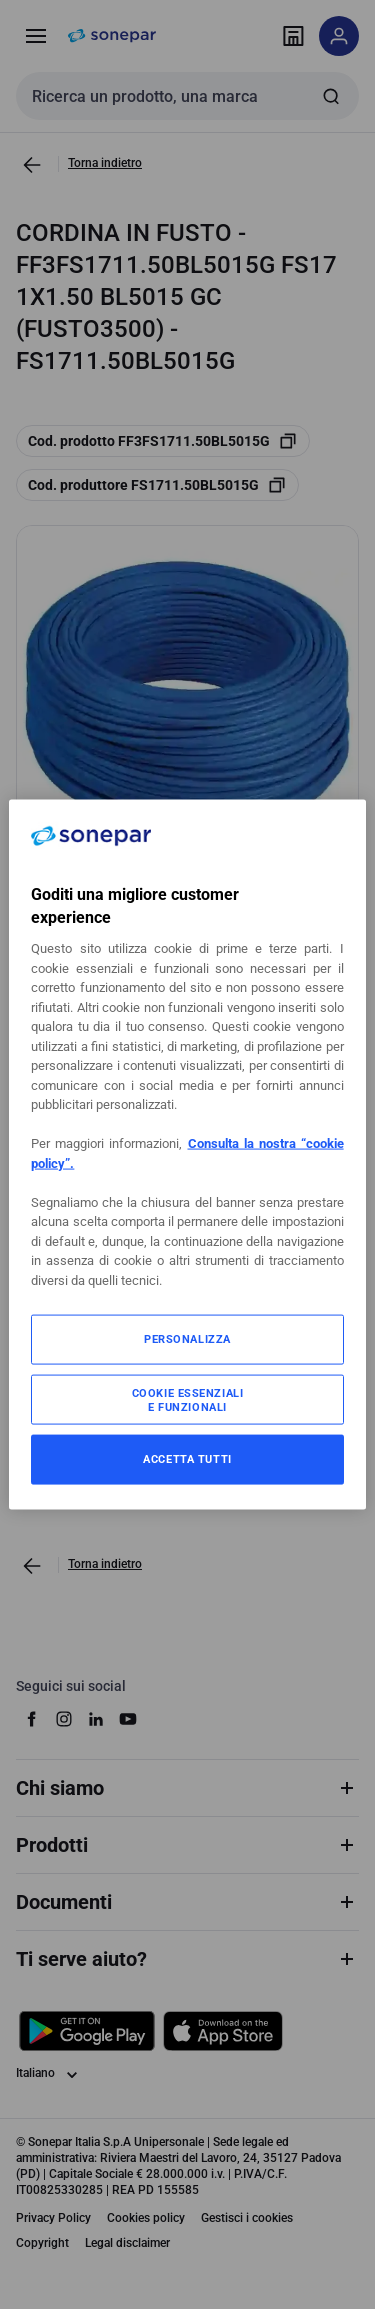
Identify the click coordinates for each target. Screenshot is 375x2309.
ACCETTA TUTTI (187, 1459)
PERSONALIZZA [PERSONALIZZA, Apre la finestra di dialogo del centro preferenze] (187, 1339)
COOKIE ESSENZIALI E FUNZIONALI (188, 1400)
